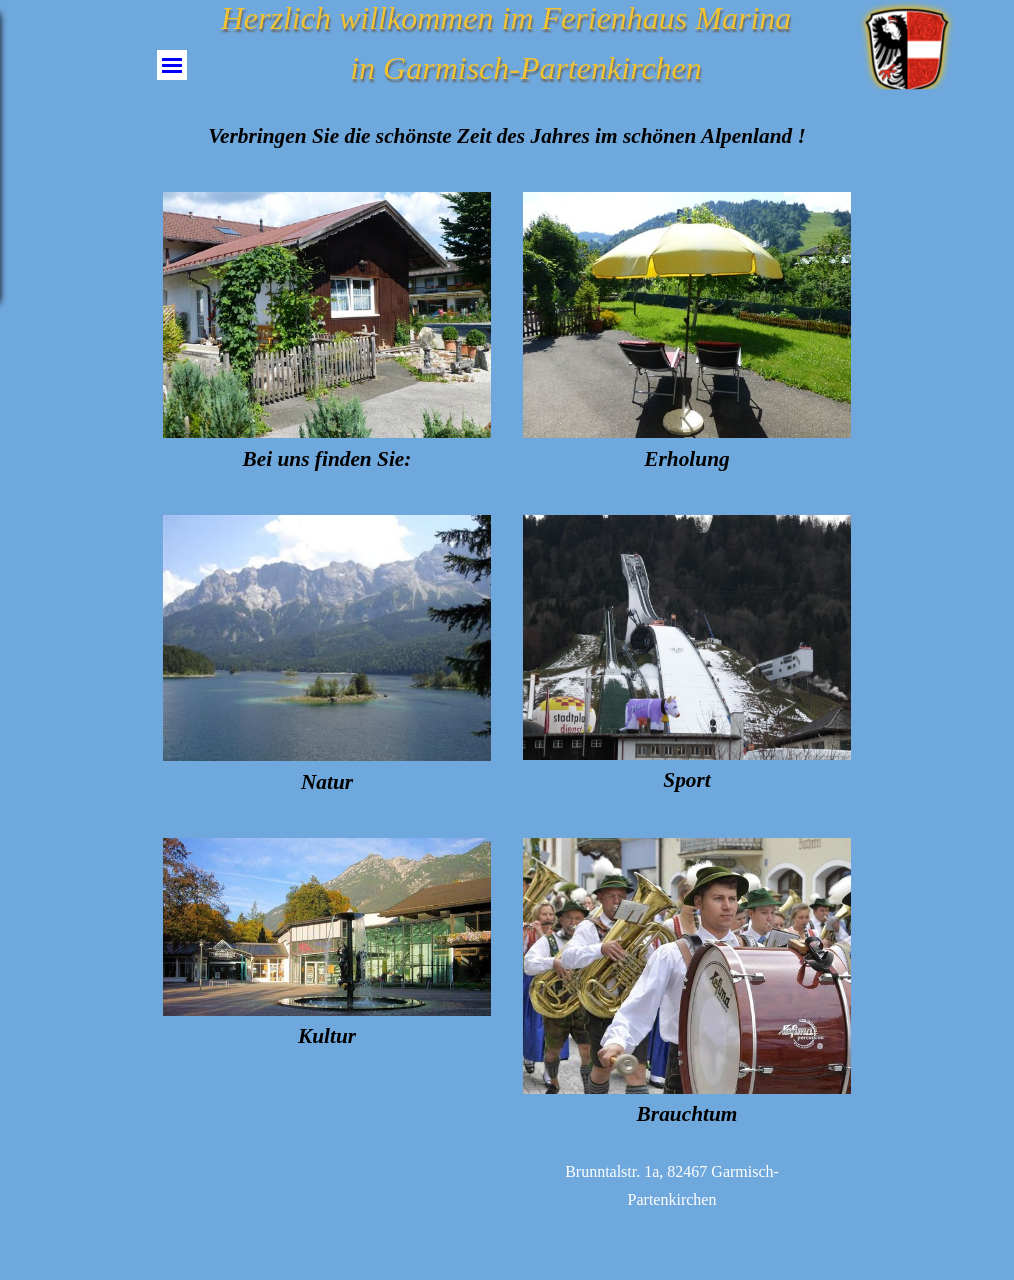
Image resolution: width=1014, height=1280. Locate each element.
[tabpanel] (507, 136)
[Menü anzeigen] (172, 65)
